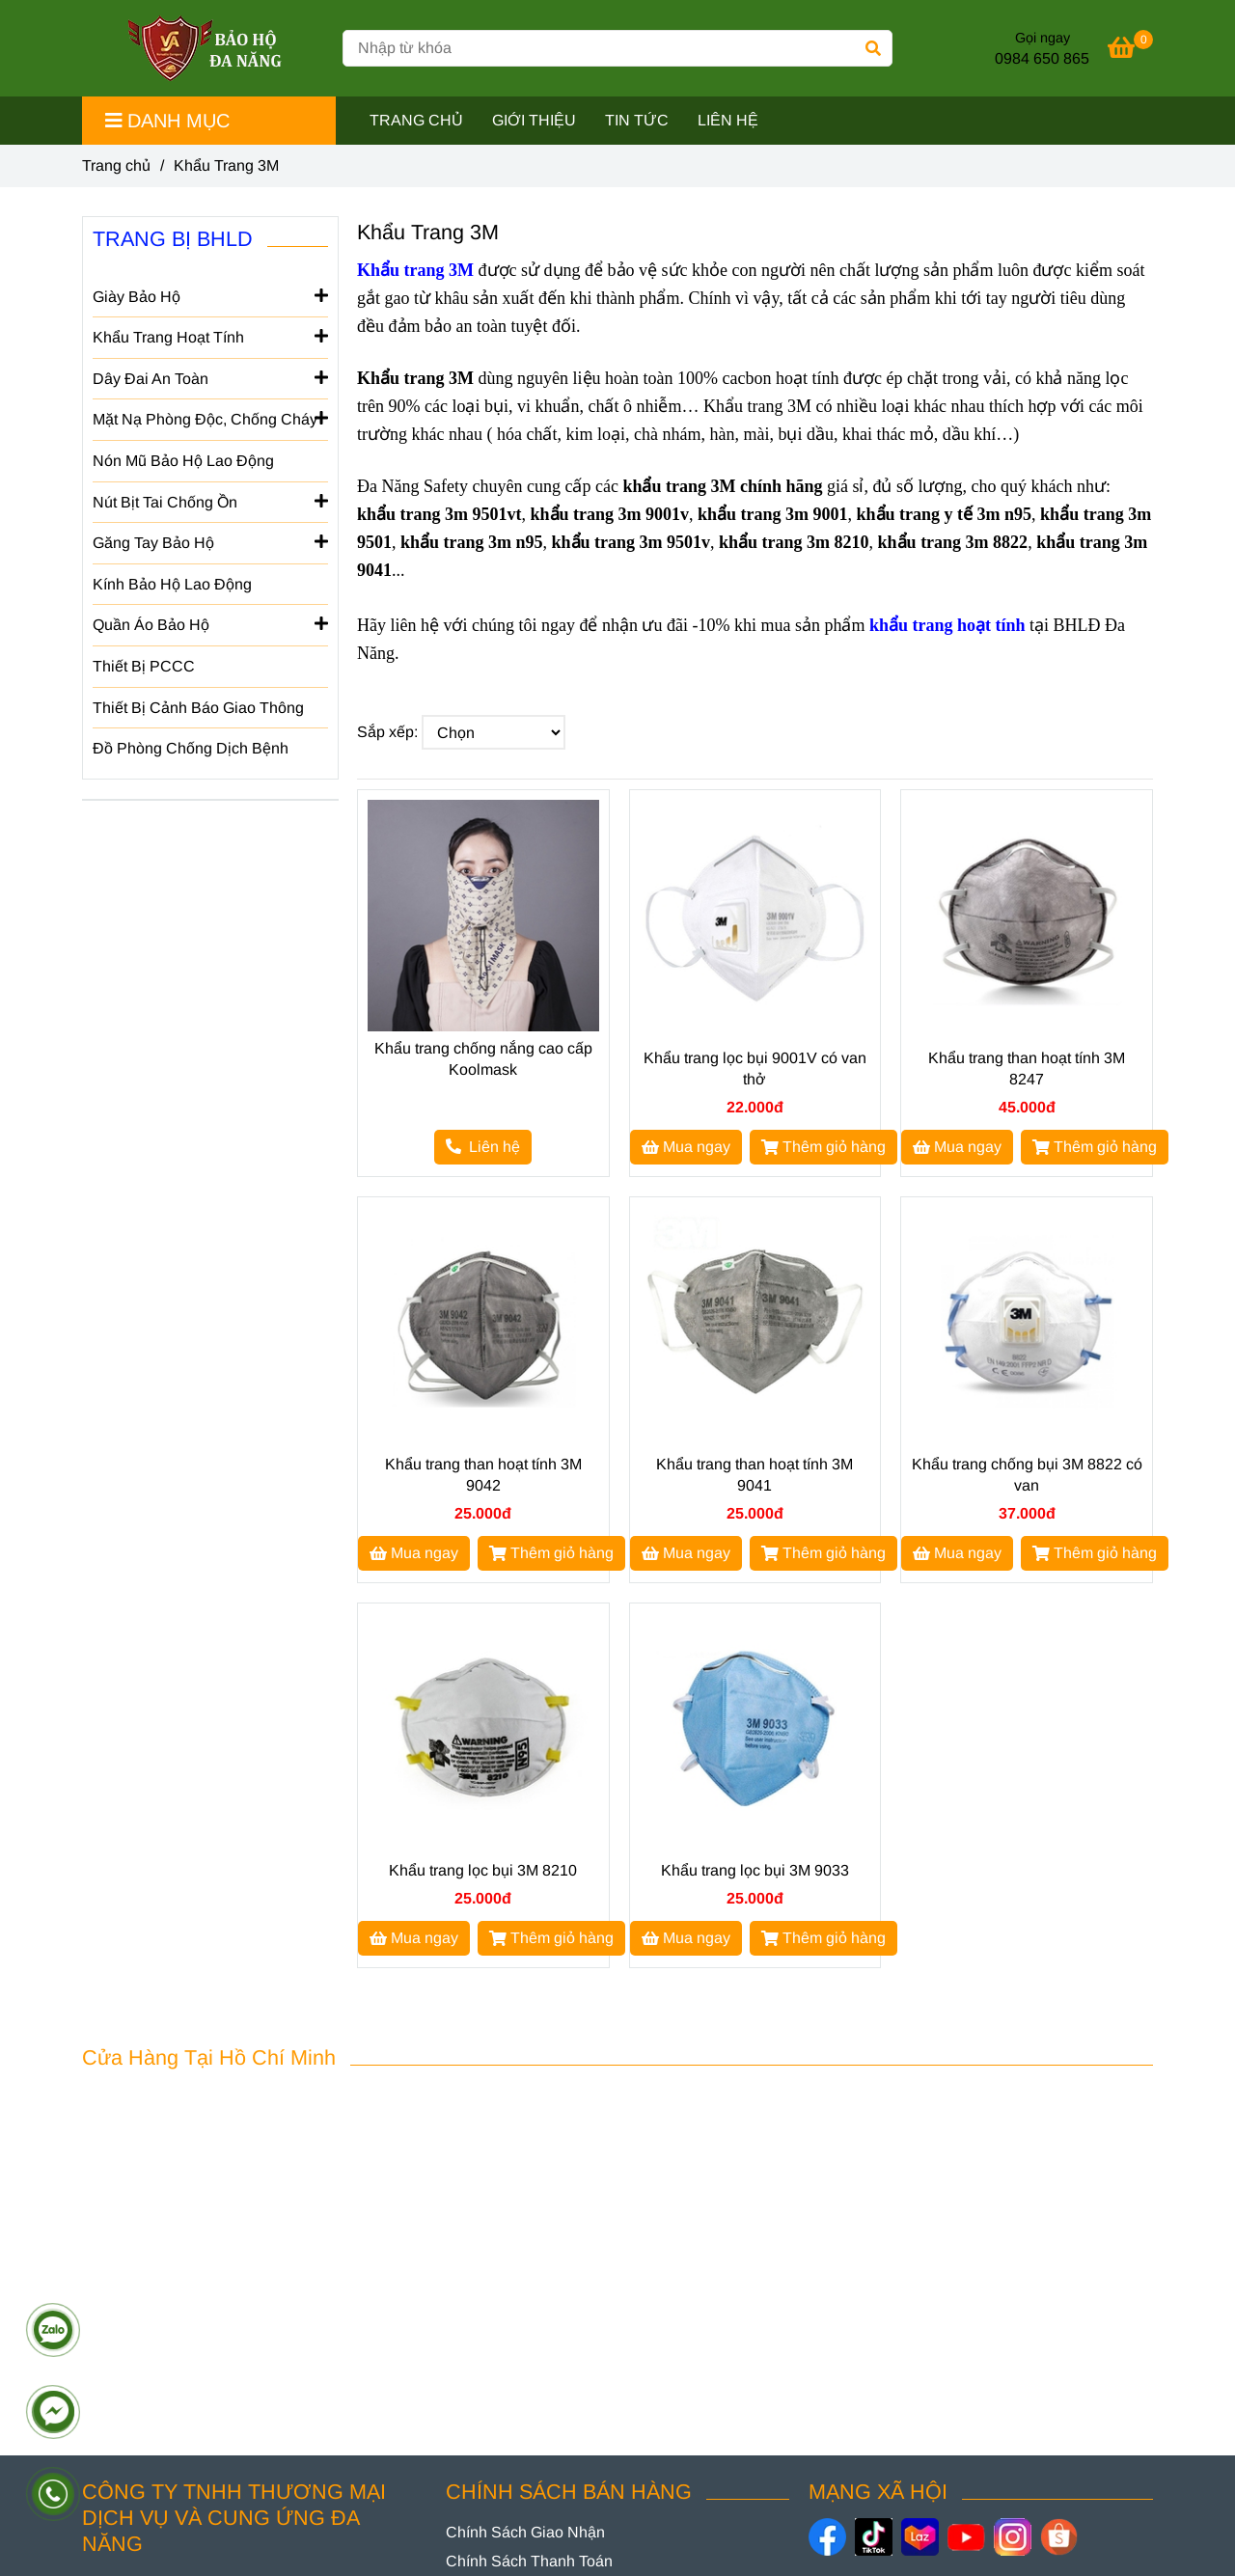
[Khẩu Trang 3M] (205, 48)
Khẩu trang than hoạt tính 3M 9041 (754, 1475)
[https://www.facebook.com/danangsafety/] (827, 2537)
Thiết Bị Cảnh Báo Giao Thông (198, 707)
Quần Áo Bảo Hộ (210, 623)
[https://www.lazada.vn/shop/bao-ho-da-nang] (920, 2537)
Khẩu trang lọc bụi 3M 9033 (755, 1870)
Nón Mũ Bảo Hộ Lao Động (183, 460)
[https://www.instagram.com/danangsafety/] (1012, 2537)
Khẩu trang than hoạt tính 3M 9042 (483, 1475)
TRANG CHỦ (416, 120)
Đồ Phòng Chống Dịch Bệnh (190, 748)
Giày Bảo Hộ (210, 295)
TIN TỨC (637, 120)
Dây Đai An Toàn (210, 377)
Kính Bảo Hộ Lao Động (172, 584)
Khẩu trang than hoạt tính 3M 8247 (1026, 1068)
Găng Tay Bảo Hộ (210, 541)
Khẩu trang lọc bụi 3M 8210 (483, 1870)
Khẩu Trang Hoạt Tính (210, 335)
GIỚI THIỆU (534, 120)
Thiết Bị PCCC (144, 666)
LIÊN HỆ (728, 120)
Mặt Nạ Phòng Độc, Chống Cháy (210, 417)
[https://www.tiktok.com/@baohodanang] (873, 2537)
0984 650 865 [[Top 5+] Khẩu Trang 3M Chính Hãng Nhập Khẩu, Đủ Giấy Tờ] (1042, 58)
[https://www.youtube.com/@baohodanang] (966, 2537)
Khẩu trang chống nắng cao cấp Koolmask (483, 1059)
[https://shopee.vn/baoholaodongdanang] (1059, 2537)
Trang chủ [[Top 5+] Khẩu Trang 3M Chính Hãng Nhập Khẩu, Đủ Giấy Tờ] (116, 165)
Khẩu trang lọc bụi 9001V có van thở (755, 1068)
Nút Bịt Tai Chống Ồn (210, 500)
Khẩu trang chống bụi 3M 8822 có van (1027, 1475)
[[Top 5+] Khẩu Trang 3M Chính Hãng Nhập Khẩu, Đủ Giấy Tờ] (1130, 50)
